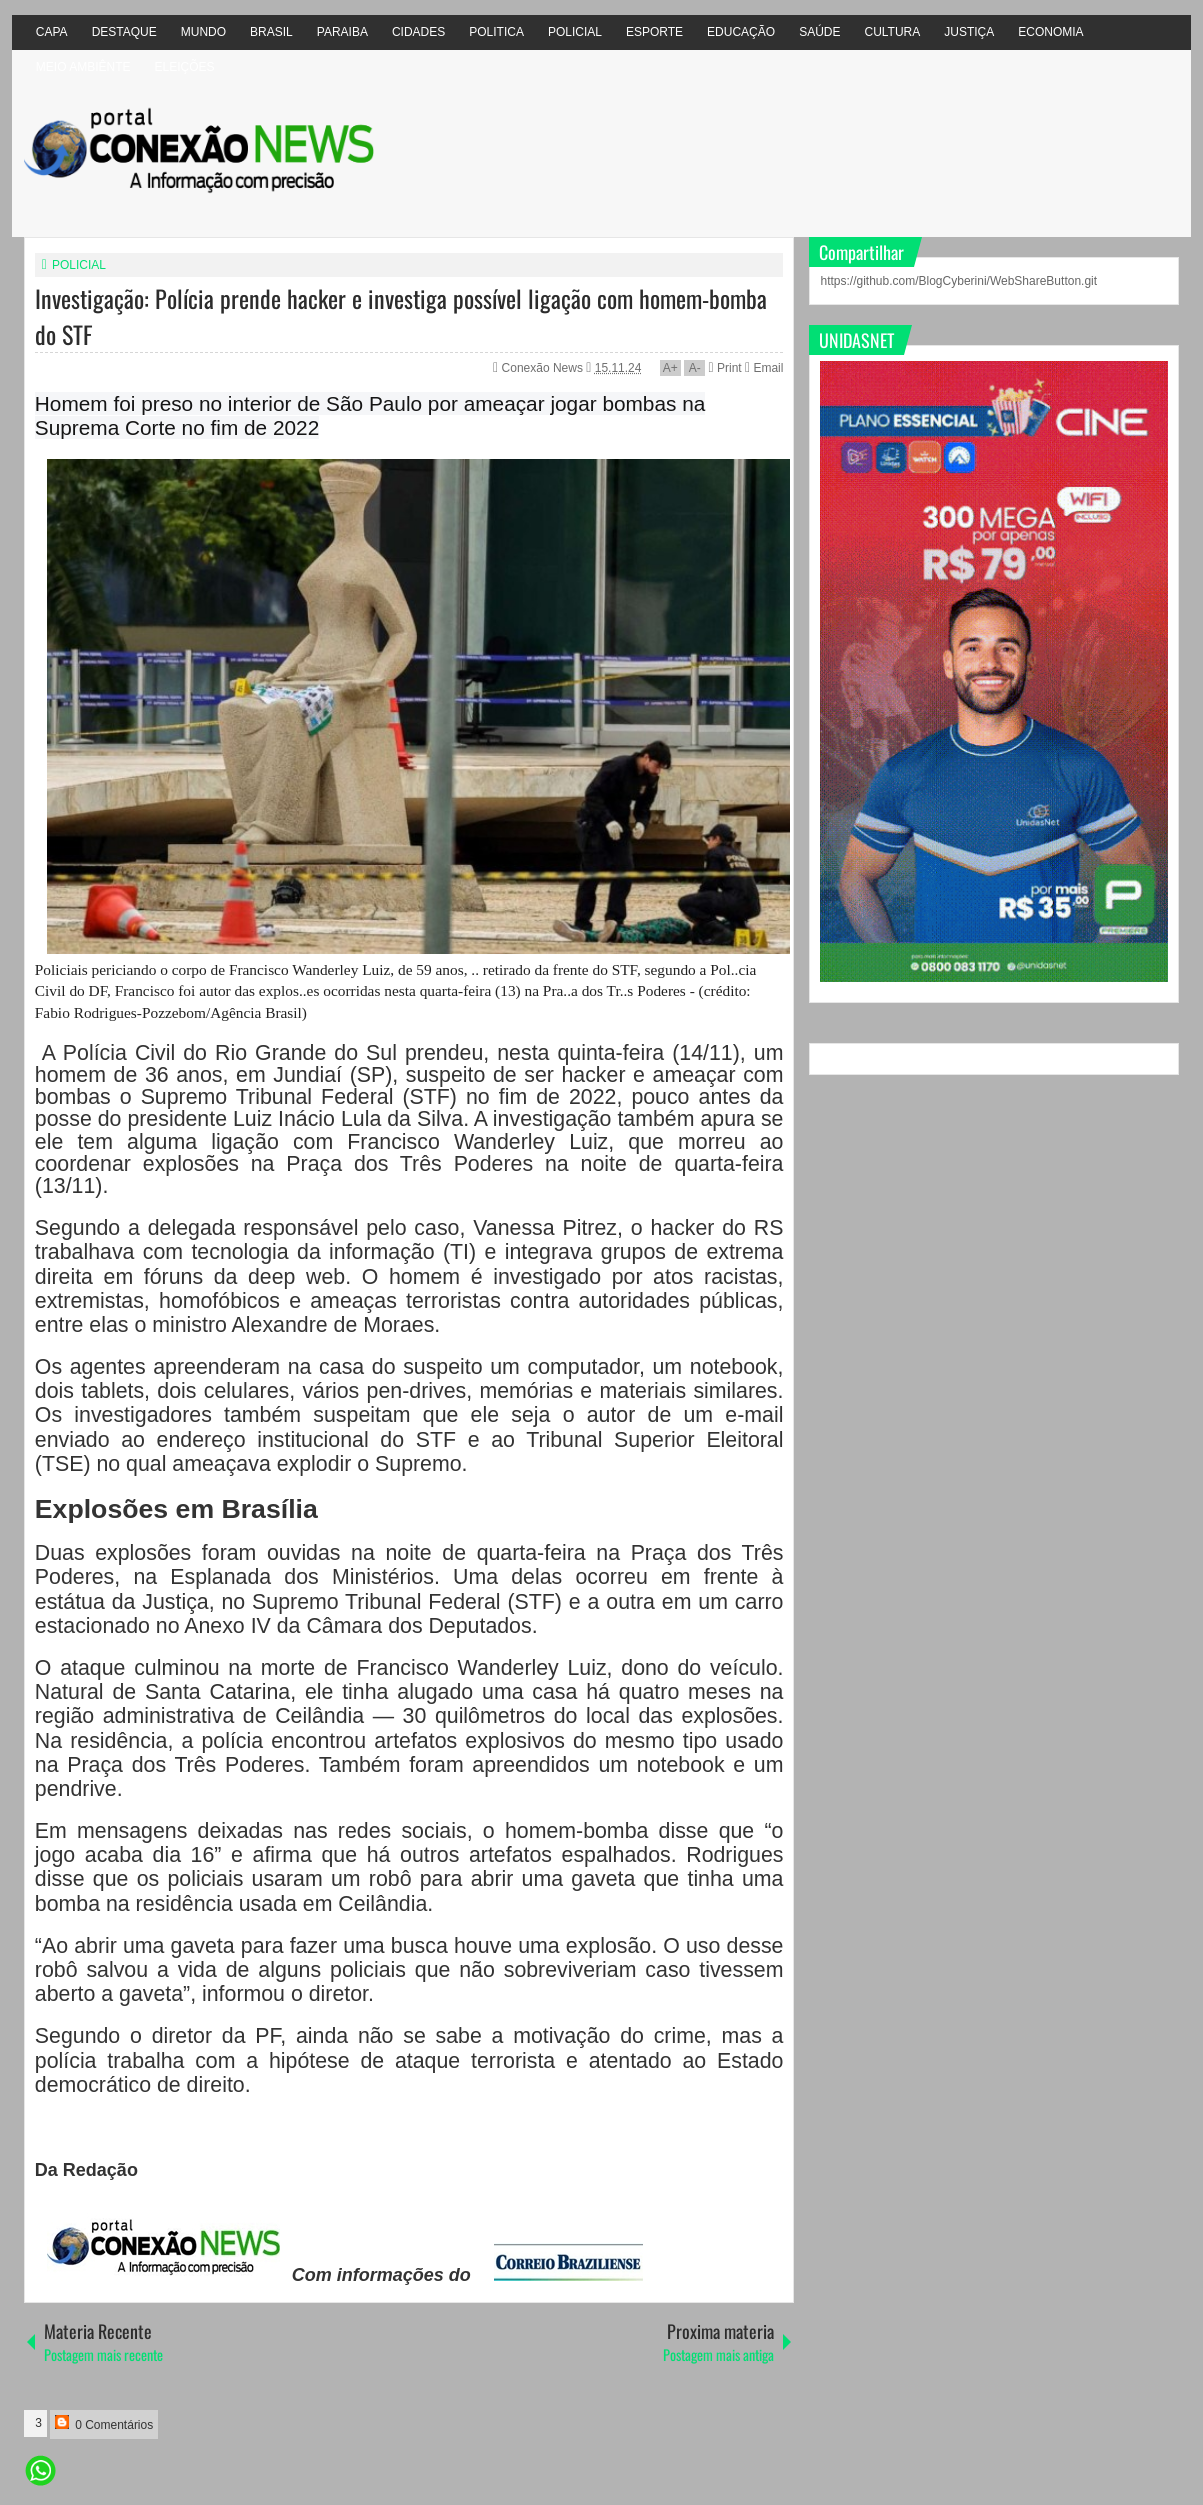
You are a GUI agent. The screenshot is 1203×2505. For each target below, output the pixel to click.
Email (764, 368)
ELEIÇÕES (185, 67)
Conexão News (544, 368)
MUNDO (203, 32)
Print (725, 368)
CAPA (52, 32)
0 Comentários (104, 2423)
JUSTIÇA (969, 32)
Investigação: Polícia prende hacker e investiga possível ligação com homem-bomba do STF (401, 316)
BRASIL (271, 32)
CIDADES (418, 32)
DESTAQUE (124, 32)
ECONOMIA (1050, 32)
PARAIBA (342, 32)
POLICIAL (575, 32)
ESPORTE (654, 32)
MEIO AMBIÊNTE (83, 67)
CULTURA (892, 32)
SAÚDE (819, 32)
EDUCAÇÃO (741, 32)
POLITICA (496, 32)
